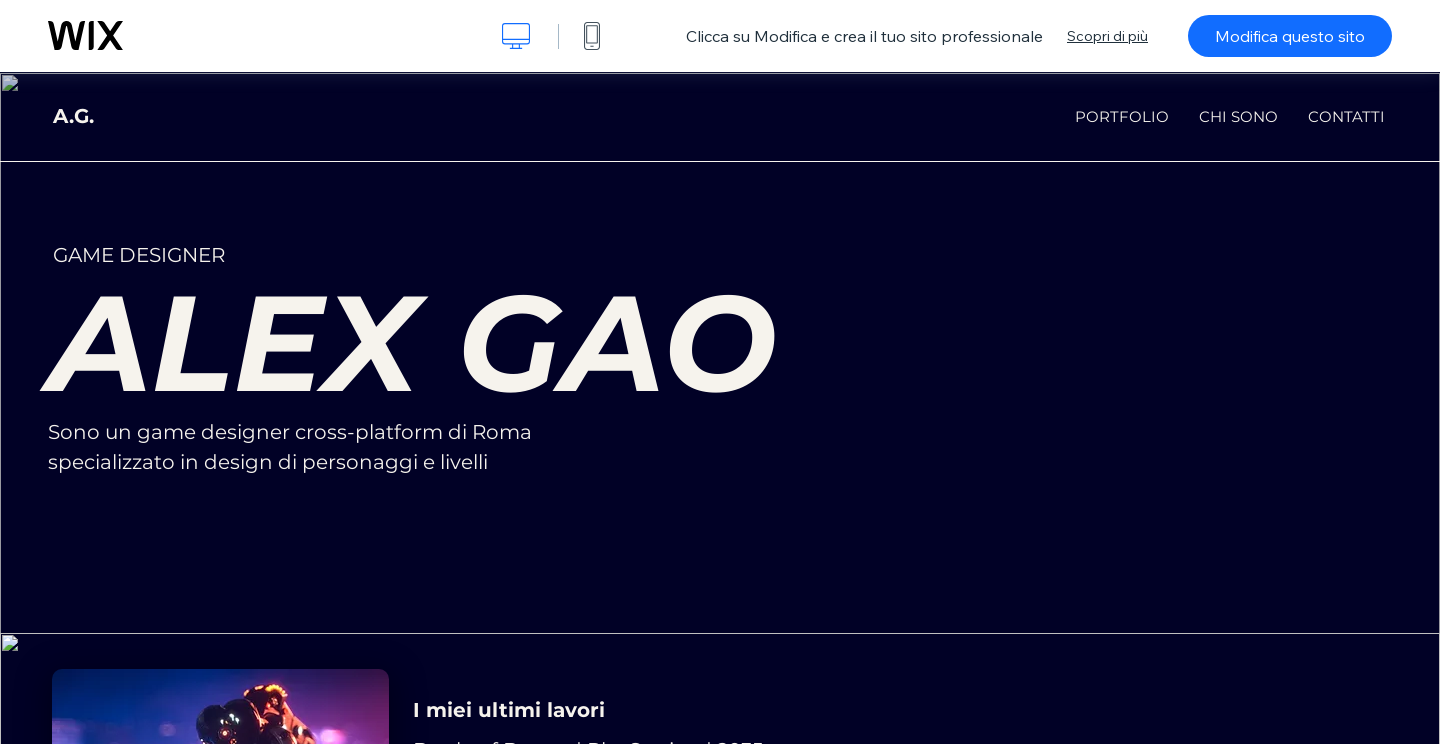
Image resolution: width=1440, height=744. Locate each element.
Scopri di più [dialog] (1107, 36)
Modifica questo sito (1290, 36)
